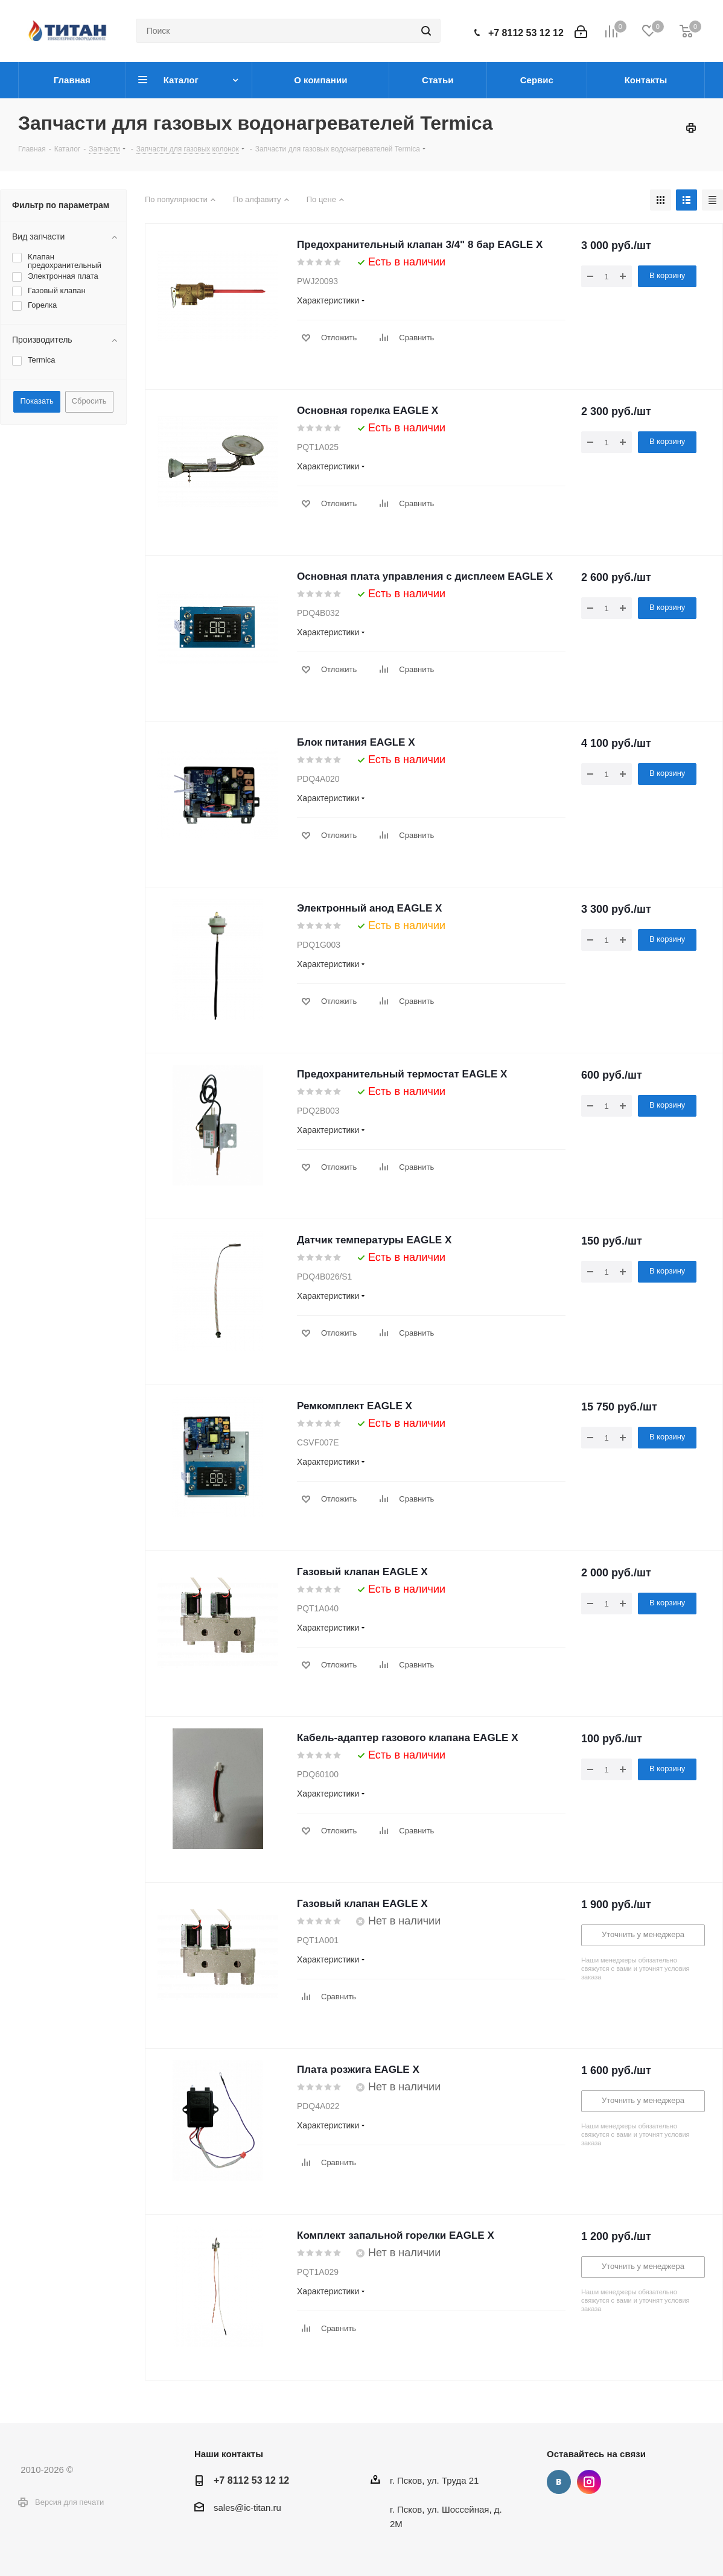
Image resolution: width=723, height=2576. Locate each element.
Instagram (589, 2482)
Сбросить (89, 400)
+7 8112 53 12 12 (526, 33)
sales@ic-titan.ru (247, 2507)
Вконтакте (559, 2482)
